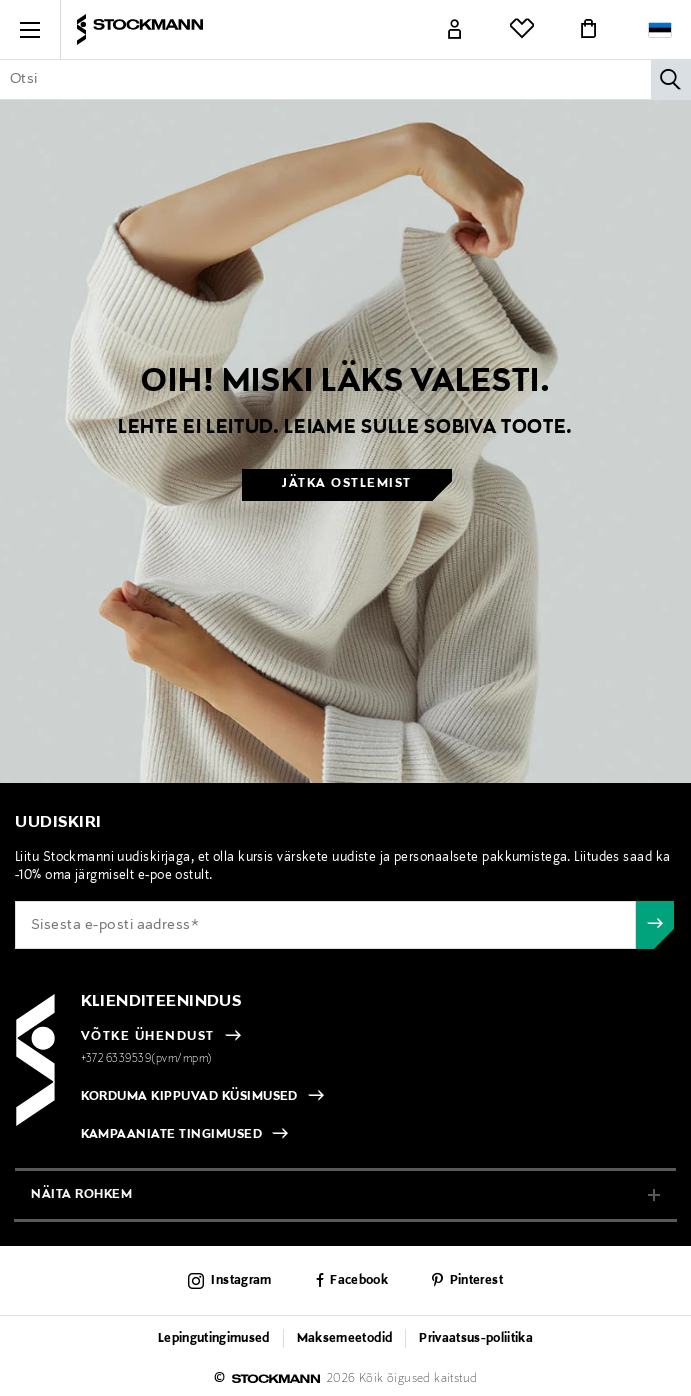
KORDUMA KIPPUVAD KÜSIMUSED (189, 1097)
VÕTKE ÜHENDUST (148, 1037)
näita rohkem (81, 1194)
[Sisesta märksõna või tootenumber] (345, 79)
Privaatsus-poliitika (476, 1339)
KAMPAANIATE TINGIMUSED (172, 1135)
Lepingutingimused (214, 1339)
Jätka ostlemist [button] (347, 484)
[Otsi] (671, 79)
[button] (30, 30)
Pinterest (476, 1281)
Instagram (241, 1281)
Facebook (359, 1281)
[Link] (455, 30)
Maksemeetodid (344, 1339)
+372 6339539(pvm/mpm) (147, 1059)
